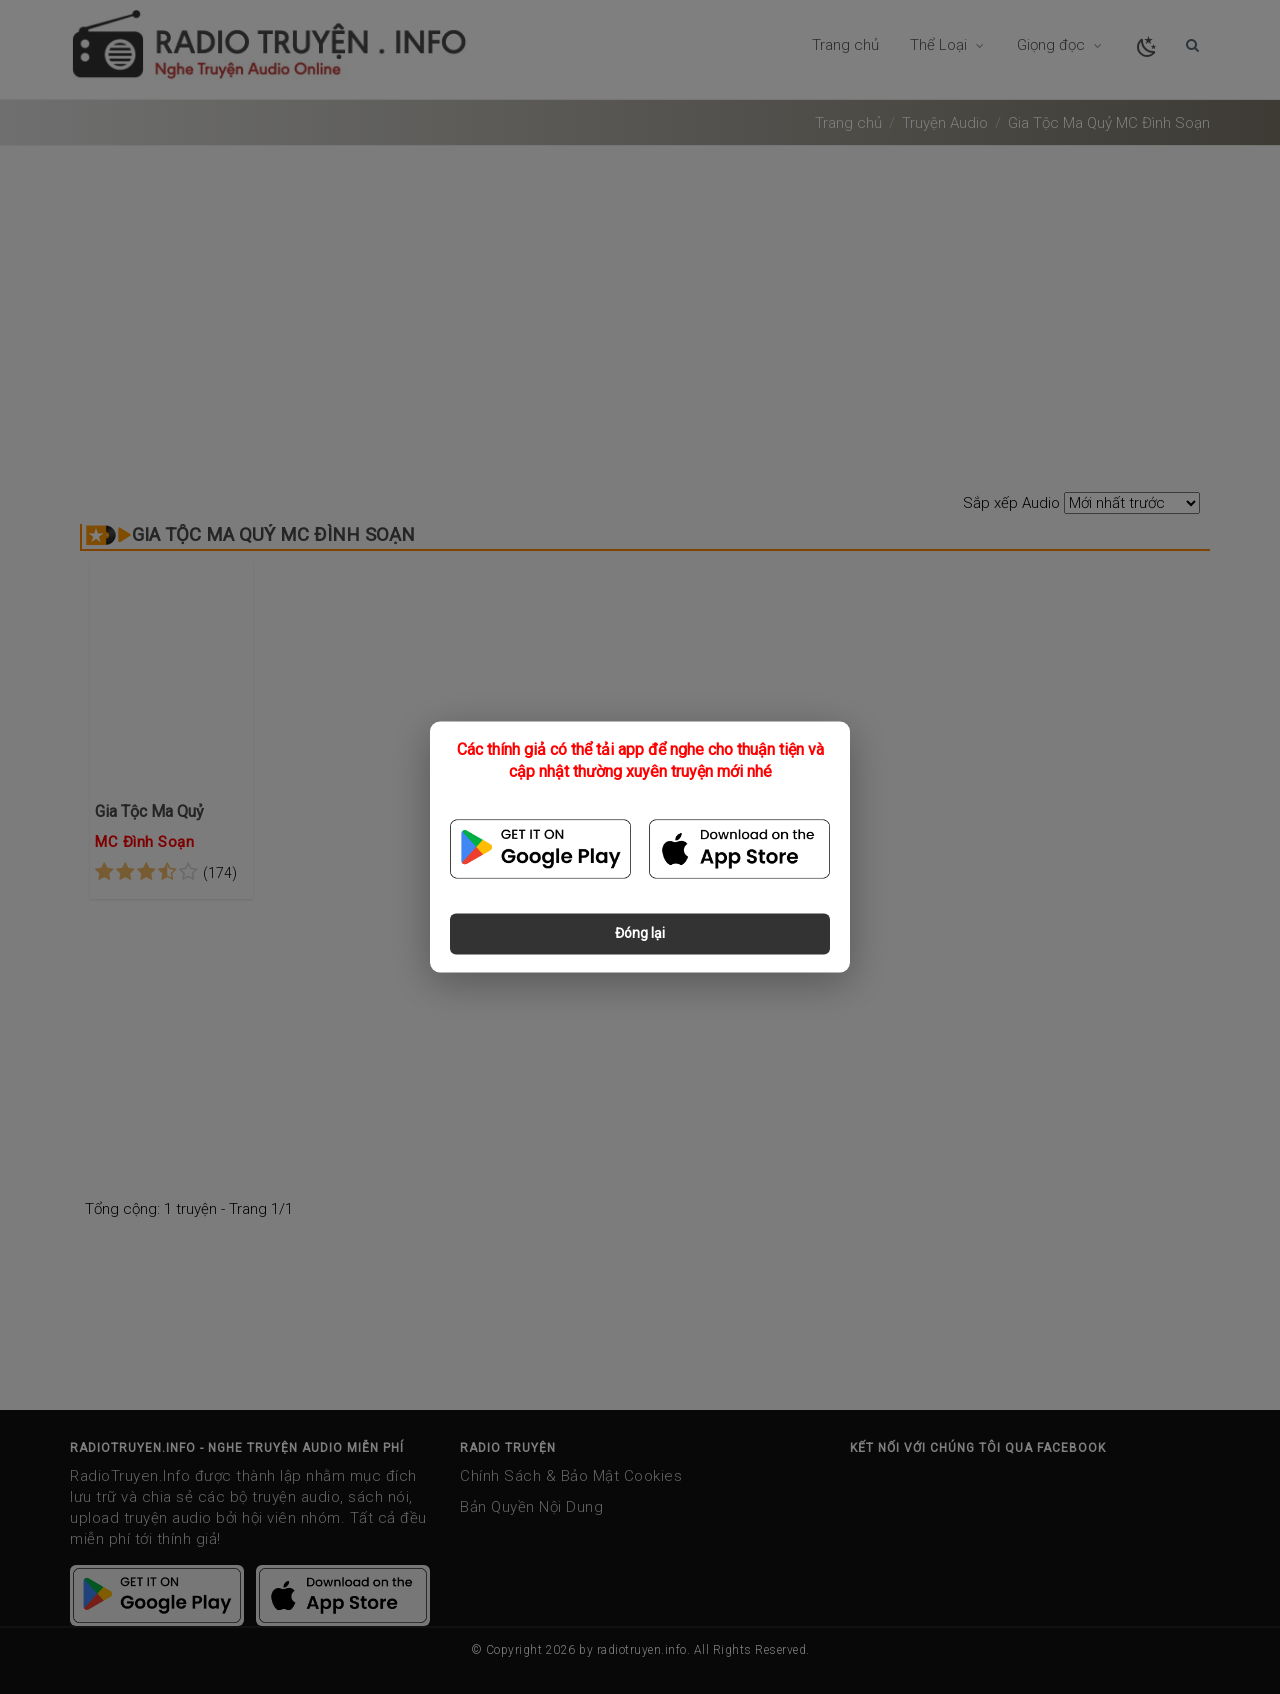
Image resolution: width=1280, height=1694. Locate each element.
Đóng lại (640, 934)
